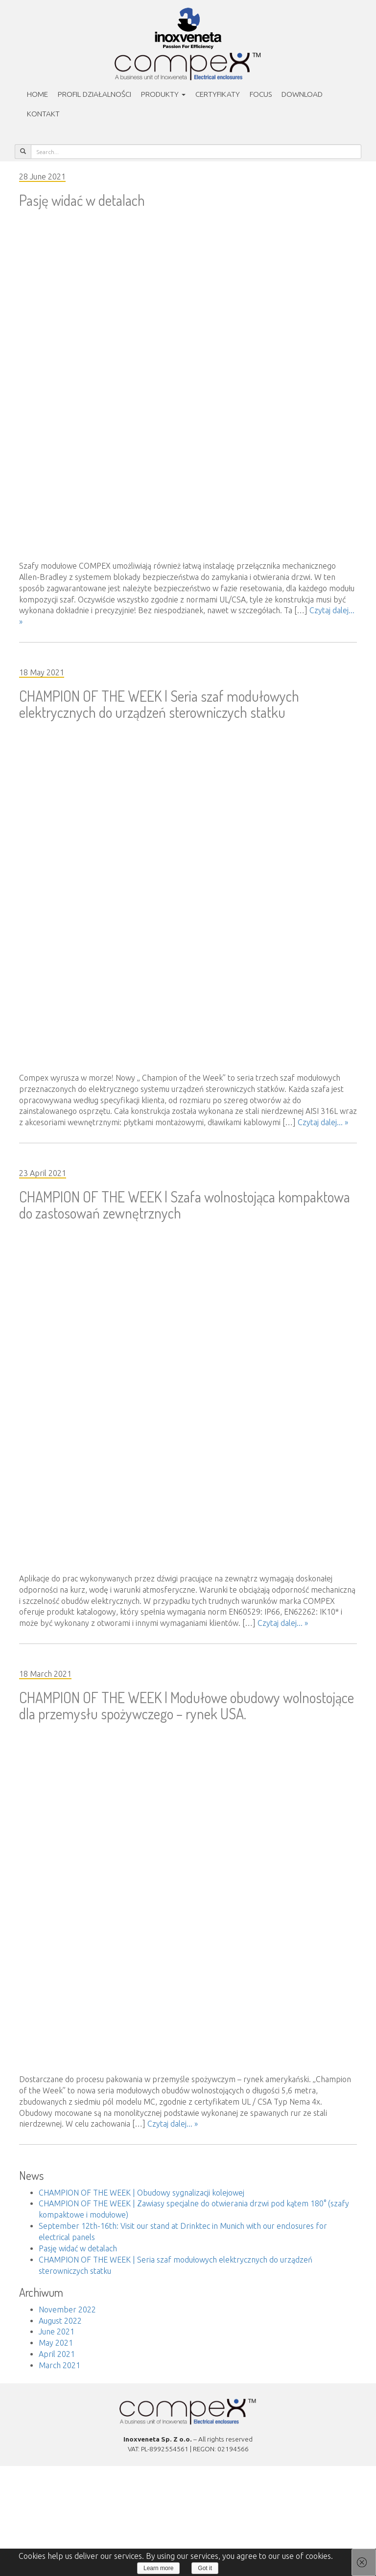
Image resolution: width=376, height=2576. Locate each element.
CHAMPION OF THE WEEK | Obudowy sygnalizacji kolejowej (141, 2192)
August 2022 (60, 2320)
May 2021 (56, 2342)
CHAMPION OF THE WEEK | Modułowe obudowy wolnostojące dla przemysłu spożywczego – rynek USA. (186, 1705)
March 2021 (59, 2365)
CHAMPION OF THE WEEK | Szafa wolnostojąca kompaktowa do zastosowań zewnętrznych (184, 1204)
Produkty (163, 94)
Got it (205, 2568)
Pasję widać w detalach (82, 200)
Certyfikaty (217, 94)
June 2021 (56, 2331)
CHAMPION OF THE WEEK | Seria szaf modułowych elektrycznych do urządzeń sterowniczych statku (159, 704)
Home (37, 94)
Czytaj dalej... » (323, 1122)
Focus (261, 94)
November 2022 (67, 2309)
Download (302, 94)
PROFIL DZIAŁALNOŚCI (94, 94)
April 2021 (57, 2354)
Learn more (158, 2568)
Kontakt (43, 114)
